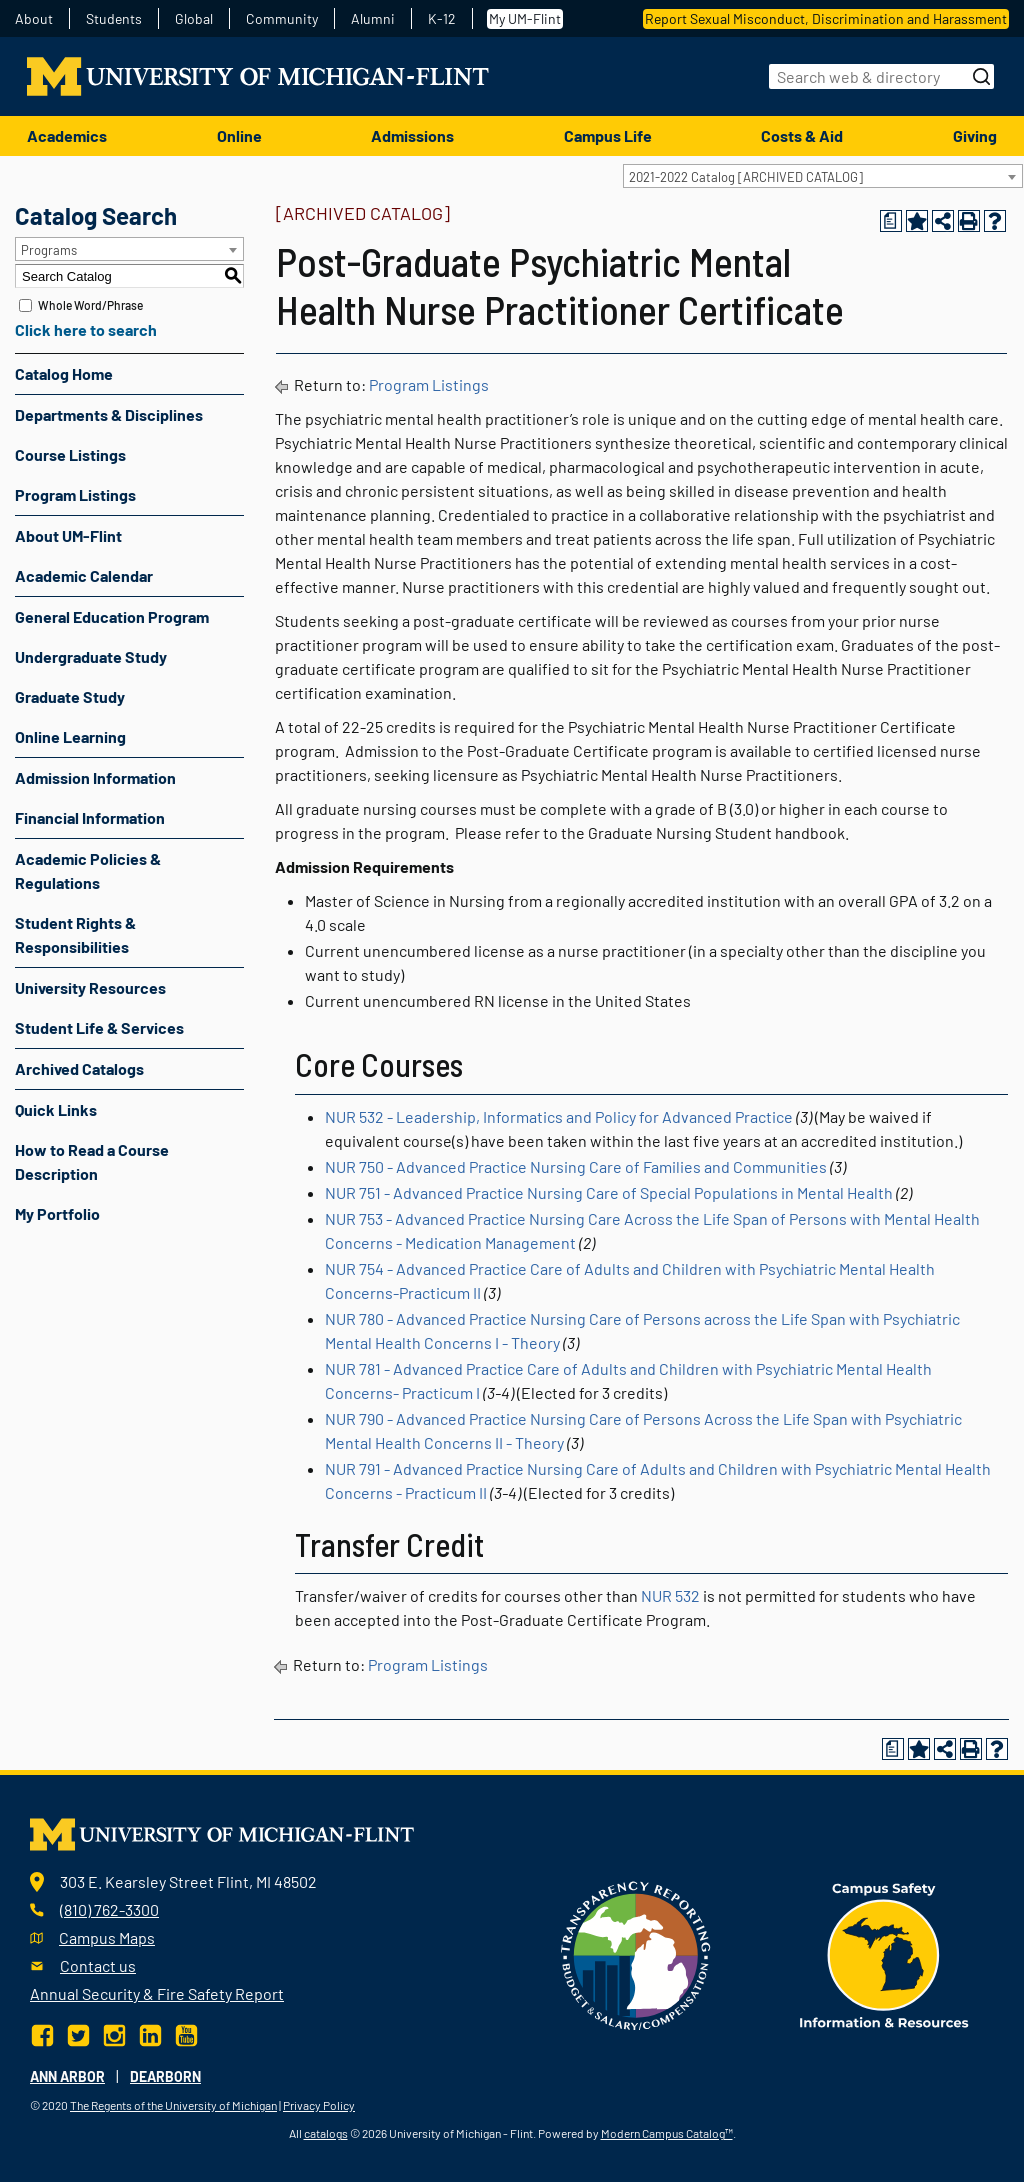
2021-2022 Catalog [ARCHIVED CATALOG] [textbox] (746, 177)
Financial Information (90, 817)
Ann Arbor (67, 2076)
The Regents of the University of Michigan (173, 2105)
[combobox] (823, 176)
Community (282, 19)
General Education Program (112, 616)
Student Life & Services (99, 1027)
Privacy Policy (319, 2105)
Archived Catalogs (79, 1068)
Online (239, 135)
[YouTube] (186, 2033)
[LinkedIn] (150, 2033)
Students (114, 19)
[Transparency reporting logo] (636, 1953)
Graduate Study (70, 696)
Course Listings (70, 454)
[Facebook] (44, 2033)
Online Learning (70, 736)
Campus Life (608, 135)
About (34, 19)
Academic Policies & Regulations (88, 870)
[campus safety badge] (884, 1953)
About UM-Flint (68, 535)
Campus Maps (107, 1937)
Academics (67, 135)
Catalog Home (64, 373)
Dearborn (165, 2076)
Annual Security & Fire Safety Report (157, 1993)
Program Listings (75, 494)
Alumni (373, 19)
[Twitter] (78, 2033)
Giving (975, 135)
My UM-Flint (525, 18)
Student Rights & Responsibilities (75, 934)
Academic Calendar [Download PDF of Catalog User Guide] (84, 575)
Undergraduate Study (91, 656)
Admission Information (95, 777)
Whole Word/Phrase (90, 305)
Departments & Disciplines (109, 414)
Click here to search (86, 329)
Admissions (412, 135)
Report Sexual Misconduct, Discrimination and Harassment (826, 18)
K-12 (442, 19)
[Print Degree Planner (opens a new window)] (891, 221)
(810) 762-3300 (109, 1909)
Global (194, 19)
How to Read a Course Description (92, 1161)
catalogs (326, 2133)
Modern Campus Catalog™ (667, 2133)
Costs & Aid (802, 135)
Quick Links (56, 1109)
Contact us (98, 1965)
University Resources (90, 987)
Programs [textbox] (49, 250)
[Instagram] (114, 2033)
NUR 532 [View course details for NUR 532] (670, 1595)
